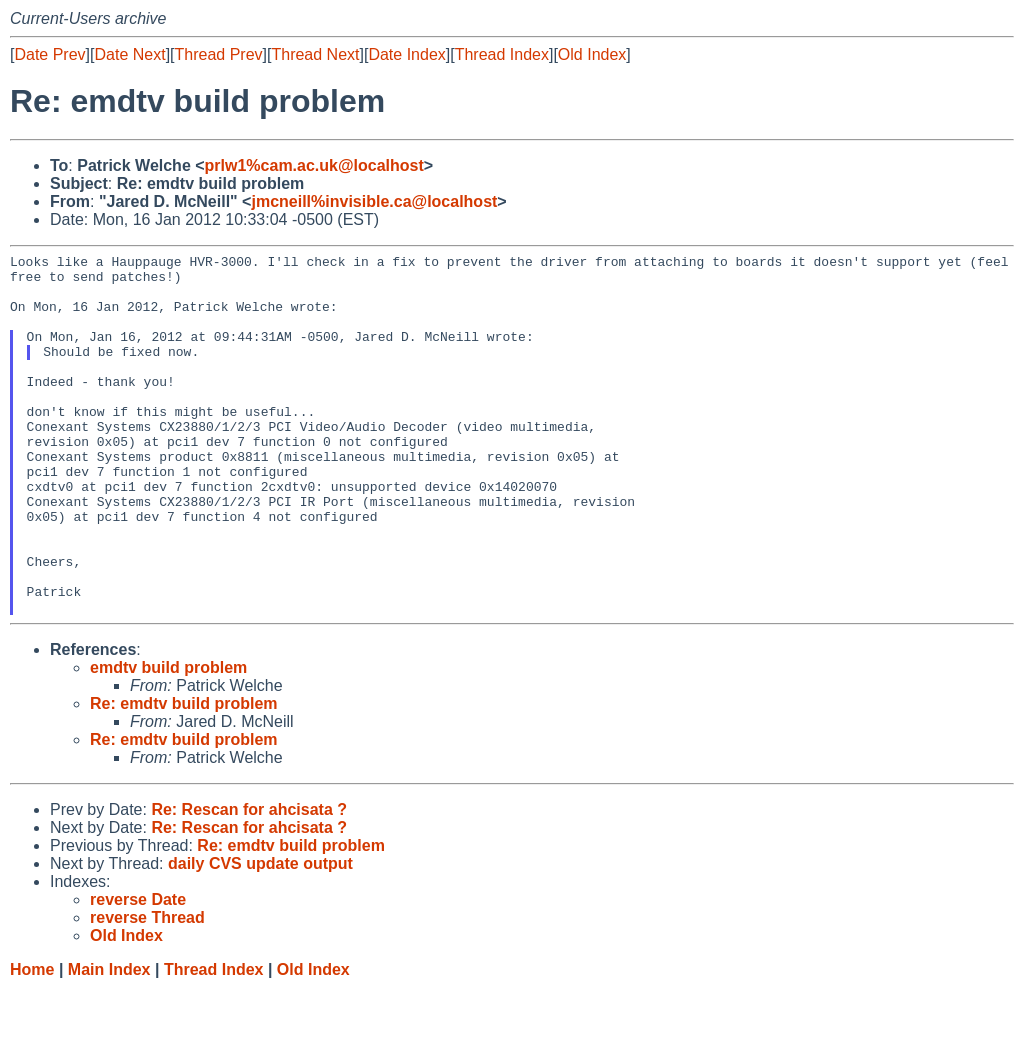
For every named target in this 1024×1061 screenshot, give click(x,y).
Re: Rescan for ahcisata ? (249, 881)
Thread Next (315, 54)
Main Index (109, 1041)
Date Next (129, 54)
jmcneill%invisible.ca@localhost (374, 201)
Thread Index (502, 54)
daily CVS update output (260, 935)
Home (32, 1041)
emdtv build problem (168, 739)
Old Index (592, 54)
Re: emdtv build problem (184, 775)
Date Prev (49, 54)
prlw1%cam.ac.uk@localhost (314, 165)
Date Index (406, 54)
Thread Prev (219, 54)
